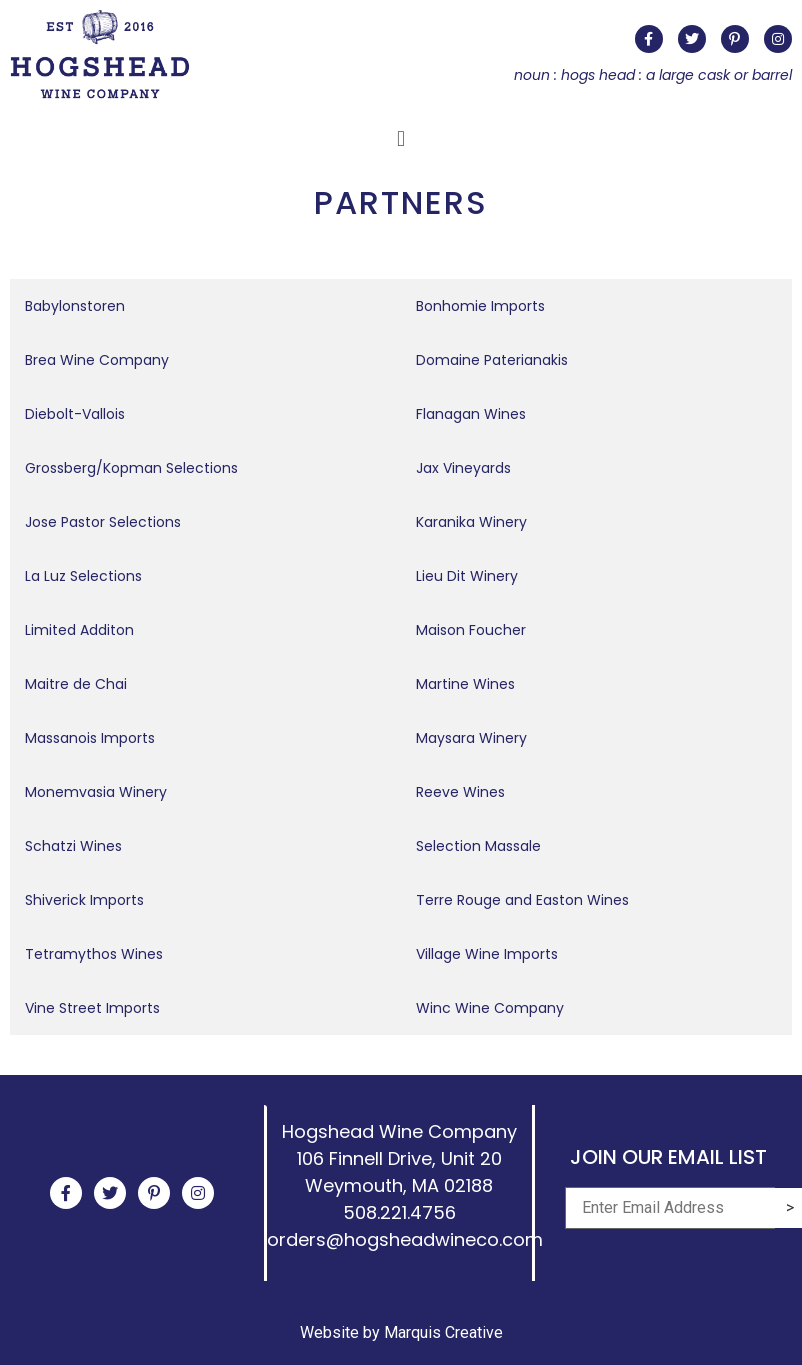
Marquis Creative (443, 1332)
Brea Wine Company (97, 360)
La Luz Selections (83, 576)
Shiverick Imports (84, 900)
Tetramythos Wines (94, 954)
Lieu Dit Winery (467, 576)
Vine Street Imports (92, 1008)
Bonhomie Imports (480, 306)
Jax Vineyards (463, 468)
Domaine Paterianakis (492, 360)
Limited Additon (79, 630)
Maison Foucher (471, 630)
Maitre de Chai (76, 684)
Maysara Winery (471, 738)
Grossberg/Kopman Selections (131, 468)
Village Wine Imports (487, 954)
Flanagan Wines (471, 414)
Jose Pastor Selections (103, 522)
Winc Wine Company (490, 1008)
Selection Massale (478, 846)
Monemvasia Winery (96, 792)
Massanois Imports (90, 738)
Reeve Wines (460, 792)
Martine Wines (465, 684)
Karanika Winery (471, 522)
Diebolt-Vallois (75, 414)
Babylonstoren (75, 306)
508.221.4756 (399, 1212)
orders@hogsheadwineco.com (405, 1239)
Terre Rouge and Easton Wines (522, 900)
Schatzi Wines (73, 846)
